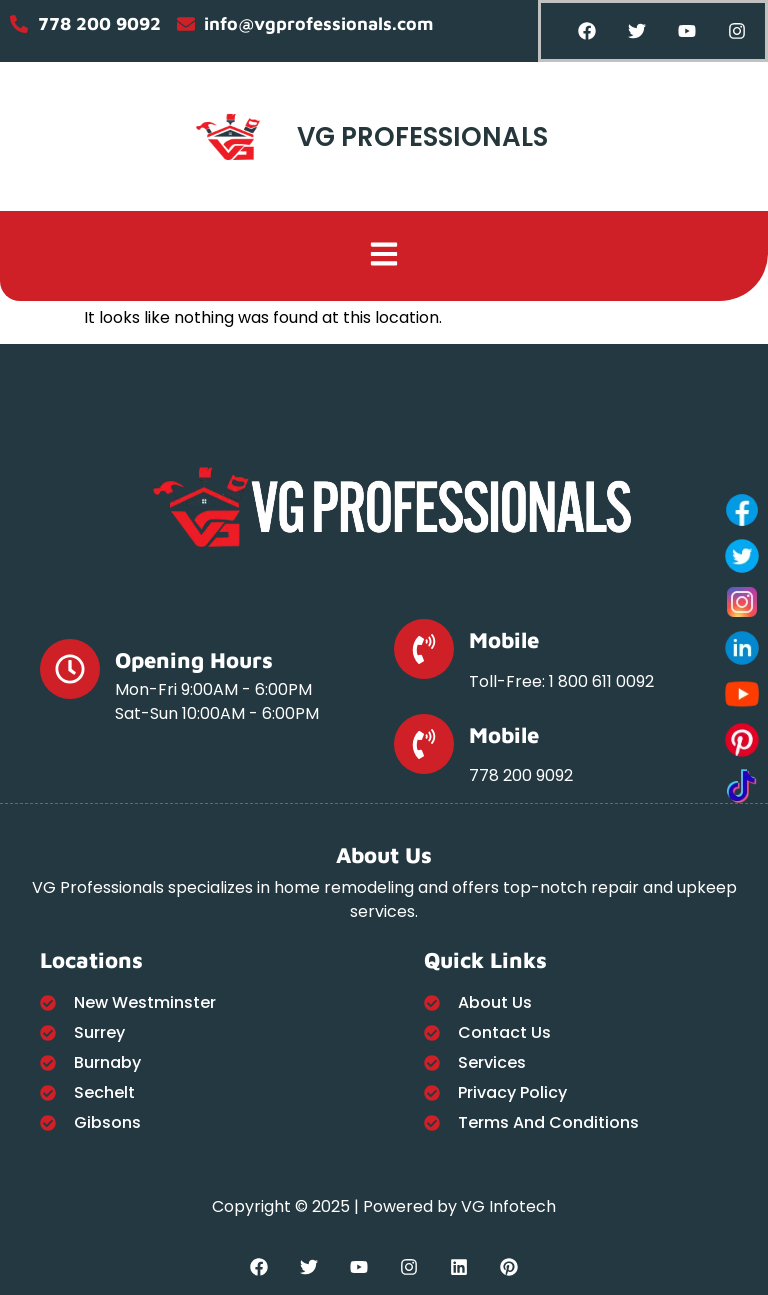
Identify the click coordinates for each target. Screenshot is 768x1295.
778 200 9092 (521, 775)
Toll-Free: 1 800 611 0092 (561, 681)
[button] (384, 256)
